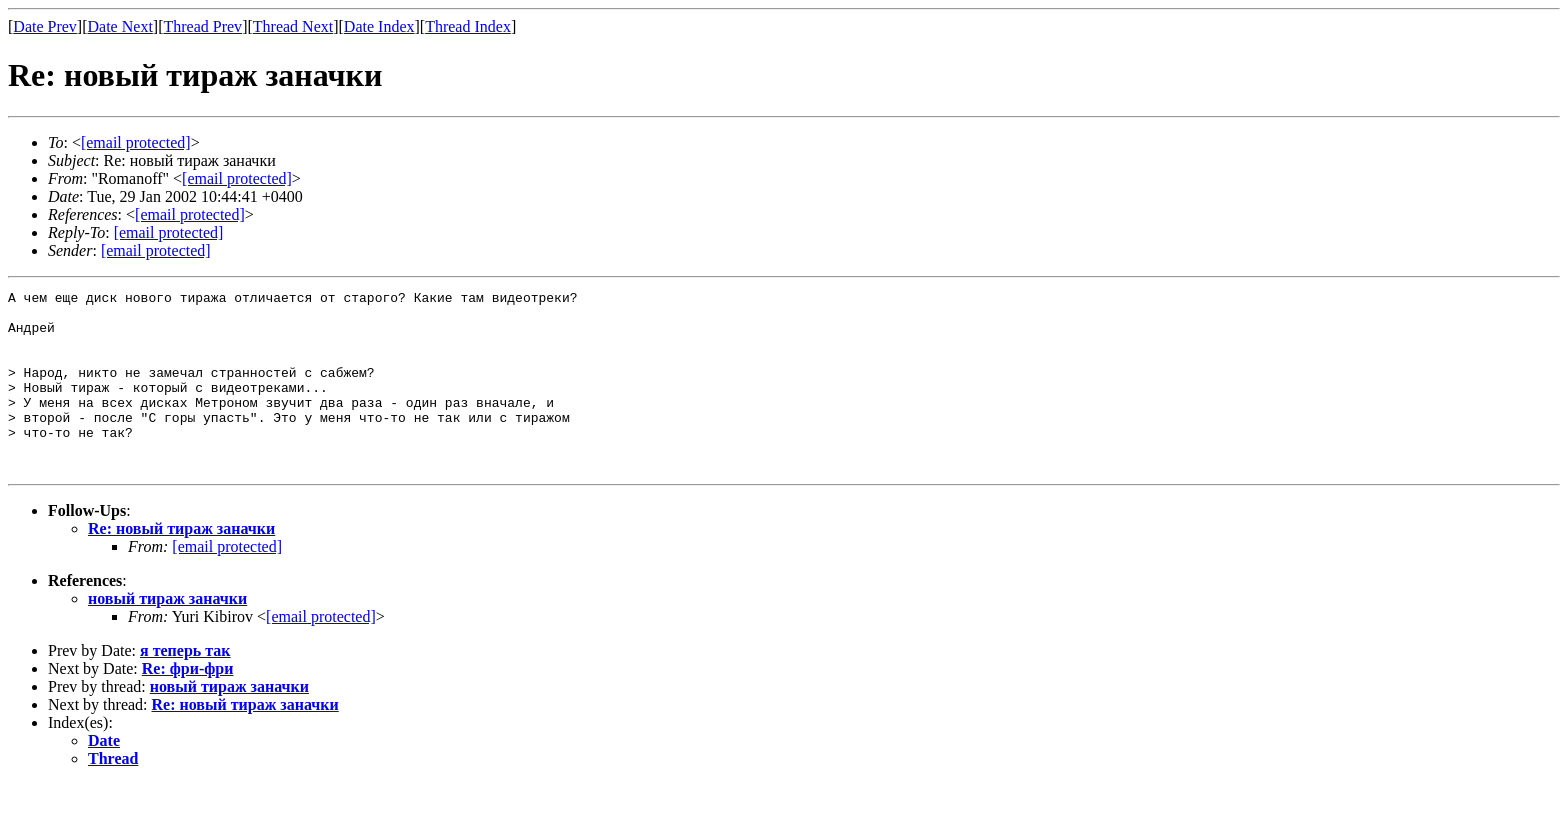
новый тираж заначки (167, 634)
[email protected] (227, 582)
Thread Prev (202, 26)
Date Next (120, 26)
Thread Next (293, 26)
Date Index (379, 26)
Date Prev (45, 26)
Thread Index (468, 26)
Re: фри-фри (188, 704)
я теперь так (185, 686)
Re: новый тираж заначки (181, 564)
